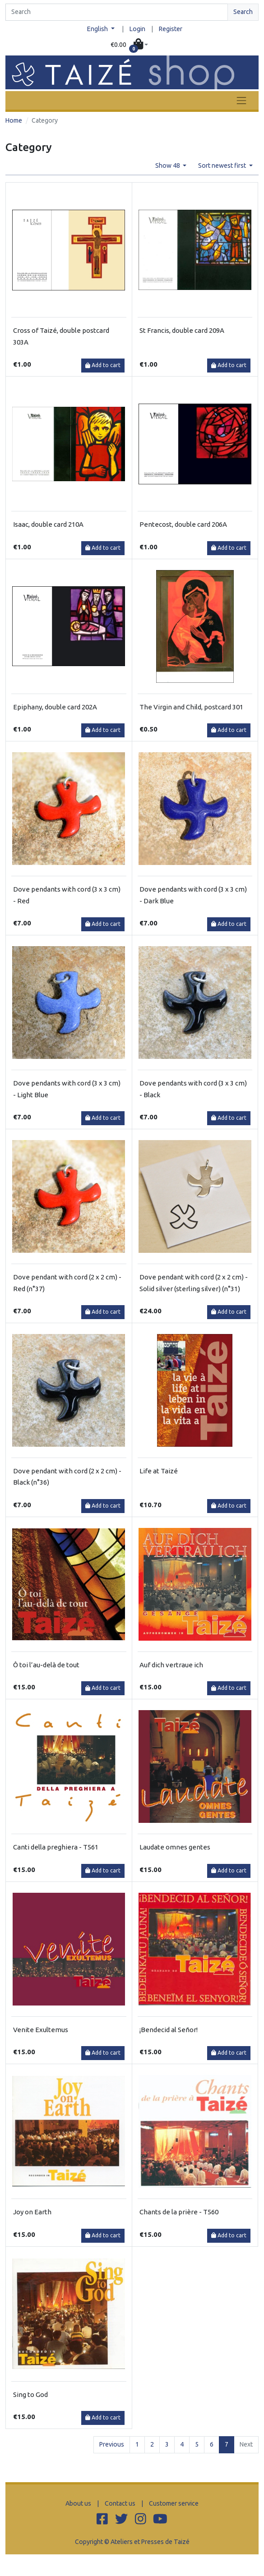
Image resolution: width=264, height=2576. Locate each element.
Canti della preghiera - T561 (55, 1847)
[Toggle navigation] (241, 100)
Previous (111, 2444)
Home (13, 120)
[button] (129, 45)
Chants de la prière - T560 (178, 2212)
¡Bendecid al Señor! (168, 2029)
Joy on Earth (32, 2212)
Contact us (120, 2503)
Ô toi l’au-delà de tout (46, 1665)
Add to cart (102, 365)
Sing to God (30, 2394)
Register (170, 28)
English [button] (98, 28)
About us (78, 2503)
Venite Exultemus (40, 2029)
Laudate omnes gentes (174, 1847)
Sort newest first (222, 165)
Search (243, 11)
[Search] (116, 12)
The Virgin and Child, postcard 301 (191, 707)
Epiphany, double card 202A (55, 707)
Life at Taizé (158, 1471)
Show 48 (168, 165)
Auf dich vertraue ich (171, 1665)
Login (137, 28)
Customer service (174, 2503)
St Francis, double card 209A (181, 330)
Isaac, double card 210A (48, 524)
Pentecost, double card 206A (183, 524)
